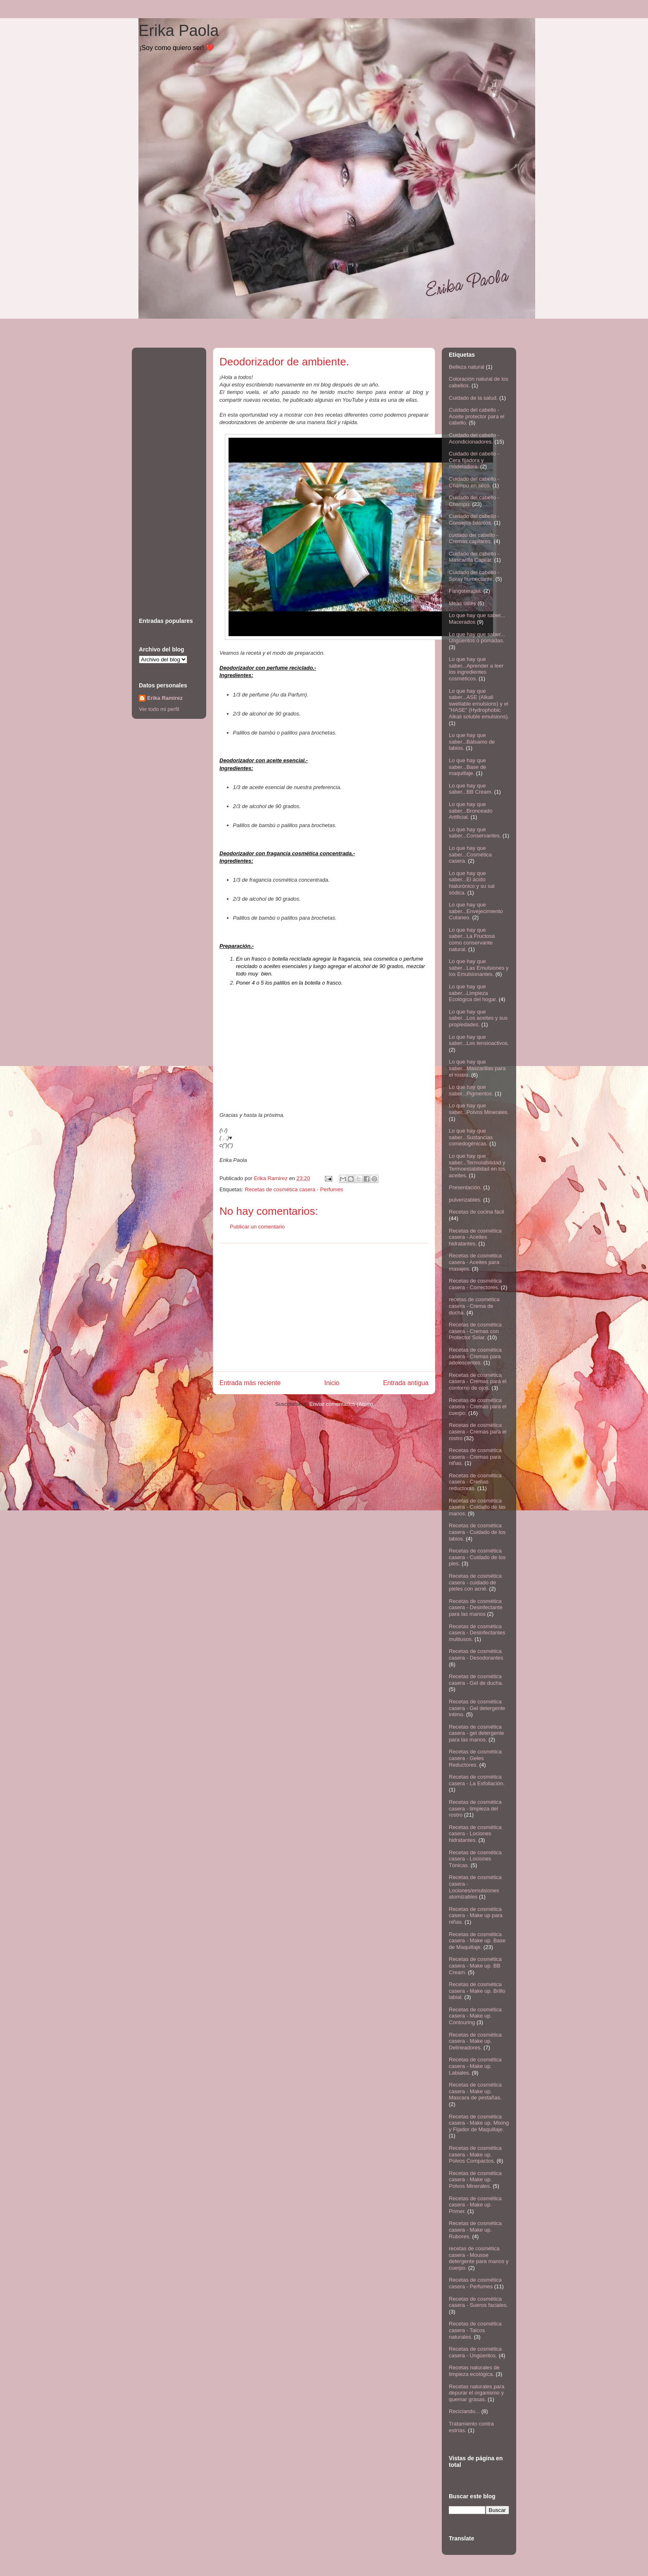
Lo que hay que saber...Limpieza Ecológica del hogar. (473, 992)
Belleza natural (466, 367)
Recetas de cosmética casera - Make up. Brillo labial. (477, 1990)
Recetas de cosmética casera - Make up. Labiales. (475, 2065)
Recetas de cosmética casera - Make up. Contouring (475, 2015)
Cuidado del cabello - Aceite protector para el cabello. (476, 416)
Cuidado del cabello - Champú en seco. (474, 482)
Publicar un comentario (257, 1227)
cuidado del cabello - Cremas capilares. (473, 538)
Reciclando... (464, 2411)
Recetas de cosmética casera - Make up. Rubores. (475, 2229)
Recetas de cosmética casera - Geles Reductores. (475, 1757)
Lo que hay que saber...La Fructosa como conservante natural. (472, 939)
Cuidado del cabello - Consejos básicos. (474, 519)
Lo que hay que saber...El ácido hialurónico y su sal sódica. (472, 883)
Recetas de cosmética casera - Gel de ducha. (476, 1679)
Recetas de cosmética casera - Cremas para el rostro (477, 1431)
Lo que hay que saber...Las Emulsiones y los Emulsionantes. (479, 967)
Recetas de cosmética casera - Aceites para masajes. (475, 1261)
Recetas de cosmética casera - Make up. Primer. (475, 2204)
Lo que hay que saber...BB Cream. (471, 788)
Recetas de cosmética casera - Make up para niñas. (476, 1915)
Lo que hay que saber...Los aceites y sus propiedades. (478, 1018)
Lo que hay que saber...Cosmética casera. (470, 854)
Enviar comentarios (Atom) (341, 1404)
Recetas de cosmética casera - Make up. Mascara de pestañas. (475, 2091)
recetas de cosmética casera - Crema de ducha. (474, 1305)
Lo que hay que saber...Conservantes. (475, 832)
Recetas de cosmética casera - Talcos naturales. (475, 2330)
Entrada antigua (406, 1382)
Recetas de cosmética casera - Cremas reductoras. (475, 1481)
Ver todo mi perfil (159, 709)
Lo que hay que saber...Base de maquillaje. (467, 766)
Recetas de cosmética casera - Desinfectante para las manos (476, 1607)
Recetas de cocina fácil (476, 1212)
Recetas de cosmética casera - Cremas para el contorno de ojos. (477, 1381)
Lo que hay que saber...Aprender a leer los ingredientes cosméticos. (476, 669)
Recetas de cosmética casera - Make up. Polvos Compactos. (475, 2154)
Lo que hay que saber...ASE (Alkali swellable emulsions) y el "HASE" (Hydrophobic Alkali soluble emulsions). (479, 704)
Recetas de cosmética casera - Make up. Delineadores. (475, 2041)
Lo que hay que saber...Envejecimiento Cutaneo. (476, 911)
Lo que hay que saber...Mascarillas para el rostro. (477, 1068)
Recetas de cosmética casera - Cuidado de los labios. (477, 1531)
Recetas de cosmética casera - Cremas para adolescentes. (475, 1356)
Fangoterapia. (465, 591)
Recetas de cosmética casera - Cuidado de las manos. (477, 1507)
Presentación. (465, 1187)
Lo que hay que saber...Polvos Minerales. (479, 1108)
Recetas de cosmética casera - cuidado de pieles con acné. (475, 1582)
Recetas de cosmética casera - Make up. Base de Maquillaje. (477, 1940)
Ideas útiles (462, 603)
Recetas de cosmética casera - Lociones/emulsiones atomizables (475, 1887)
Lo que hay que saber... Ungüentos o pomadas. (477, 637)
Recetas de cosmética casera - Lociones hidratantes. (475, 1833)
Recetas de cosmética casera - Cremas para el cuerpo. (477, 1406)
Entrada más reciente (250, 1382)
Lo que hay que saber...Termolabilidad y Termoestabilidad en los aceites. (477, 1165)
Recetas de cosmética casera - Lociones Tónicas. (475, 1858)
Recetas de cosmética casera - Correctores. (475, 1284)
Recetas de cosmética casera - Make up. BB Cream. (475, 1965)
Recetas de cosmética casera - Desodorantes (476, 1654)
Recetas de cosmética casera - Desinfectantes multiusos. (477, 1632)
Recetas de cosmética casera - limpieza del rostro (475, 1808)
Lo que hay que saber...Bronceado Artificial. (471, 810)
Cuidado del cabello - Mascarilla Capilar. (474, 557)
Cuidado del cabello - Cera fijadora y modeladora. (474, 460)
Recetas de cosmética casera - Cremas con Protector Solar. (475, 1330)
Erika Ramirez (165, 698)
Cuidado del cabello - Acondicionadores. (474, 438)
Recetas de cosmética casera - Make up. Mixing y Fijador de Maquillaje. (479, 2122)
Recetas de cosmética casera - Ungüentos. (475, 2352)
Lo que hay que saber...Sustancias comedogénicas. (471, 1137)
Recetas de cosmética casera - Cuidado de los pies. (477, 1557)
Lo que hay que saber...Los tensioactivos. (479, 1040)
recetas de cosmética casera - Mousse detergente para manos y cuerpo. (479, 2258)
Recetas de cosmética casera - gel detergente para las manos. (476, 1733)
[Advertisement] (324, 1307)
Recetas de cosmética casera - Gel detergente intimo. (477, 1707)
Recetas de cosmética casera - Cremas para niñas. (475, 1456)
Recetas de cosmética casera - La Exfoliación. (477, 1780)
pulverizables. (465, 1200)
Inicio (331, 1382)
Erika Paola (178, 30)
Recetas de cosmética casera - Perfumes (294, 1189)
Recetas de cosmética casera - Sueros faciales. (478, 2302)
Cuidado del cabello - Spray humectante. (474, 575)
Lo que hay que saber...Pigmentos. (471, 1090)
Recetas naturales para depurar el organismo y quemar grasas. (476, 2392)
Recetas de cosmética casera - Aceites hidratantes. (475, 1237)
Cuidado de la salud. (473, 398)
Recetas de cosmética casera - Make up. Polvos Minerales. (475, 2179)
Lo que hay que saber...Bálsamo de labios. (472, 741)
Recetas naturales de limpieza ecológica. (474, 2370)
